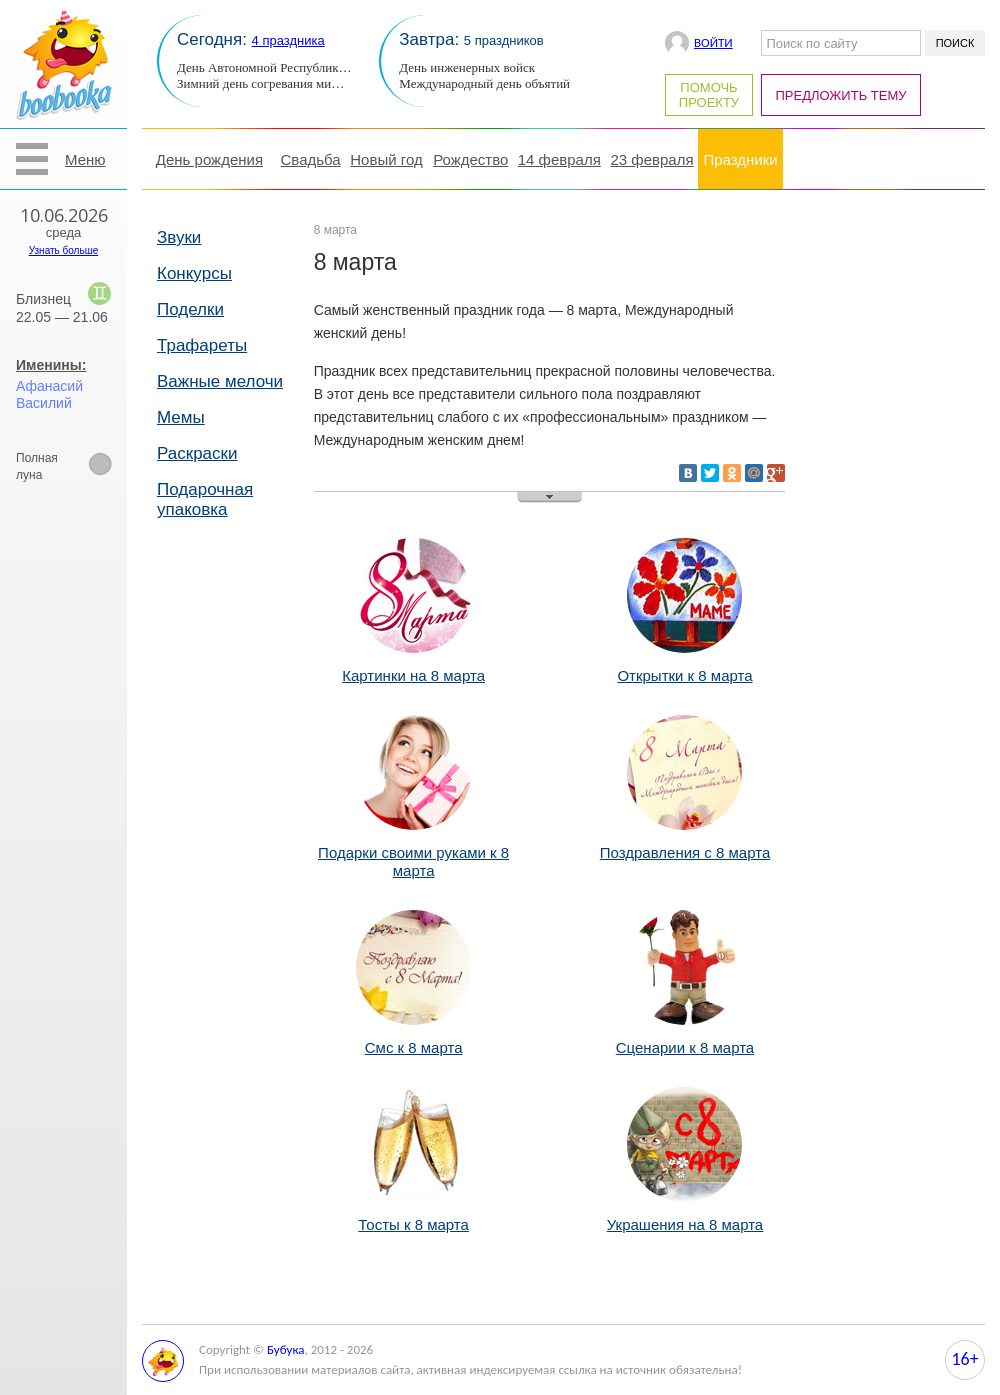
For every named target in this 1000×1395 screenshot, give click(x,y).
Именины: (51, 365)
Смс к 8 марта (413, 1038)
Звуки (179, 237)
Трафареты (202, 345)
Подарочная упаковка (205, 499)
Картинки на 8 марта (413, 666)
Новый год (386, 159)
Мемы (181, 417)
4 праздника (288, 40)
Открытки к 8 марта (684, 666)
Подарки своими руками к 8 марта (413, 852)
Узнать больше (64, 250)
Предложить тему (841, 95)
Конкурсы (194, 273)
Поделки (190, 309)
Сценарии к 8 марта (685, 1038)
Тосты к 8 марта (413, 1215)
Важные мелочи (220, 381)
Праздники (740, 159)
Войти (713, 42)
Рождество (470, 159)
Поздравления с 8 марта (685, 843)
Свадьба (311, 159)
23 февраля (651, 159)
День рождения (209, 159)
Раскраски (197, 453)
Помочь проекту (709, 95)
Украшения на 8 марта (685, 1215)
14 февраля (559, 159)
